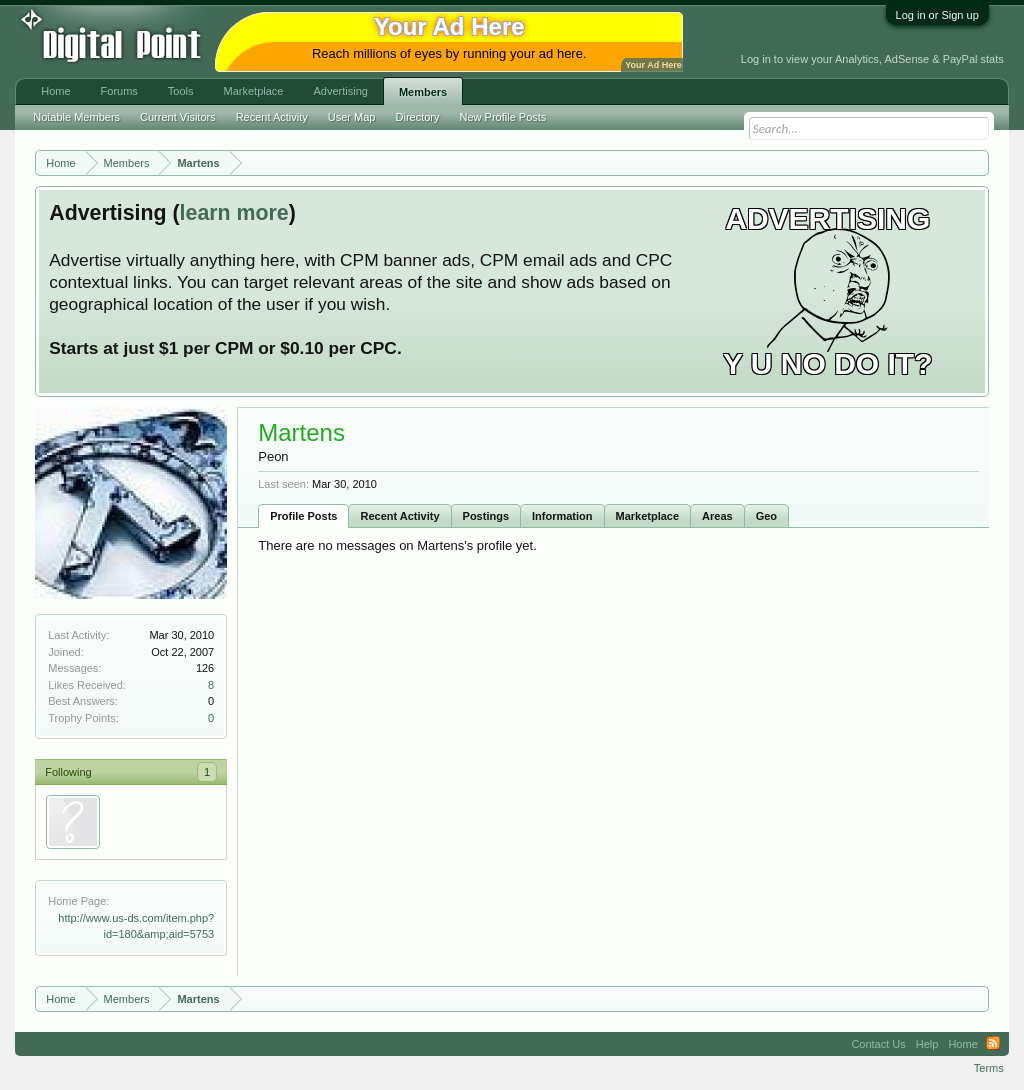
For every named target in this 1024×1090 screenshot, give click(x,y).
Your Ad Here (653, 65)
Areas (717, 516)
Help (927, 1044)
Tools (181, 91)
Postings (486, 516)
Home (55, 91)
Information (562, 516)
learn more (234, 213)
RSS (993, 1044)
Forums (119, 91)
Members (423, 92)
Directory (418, 117)
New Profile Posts (503, 117)
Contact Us (878, 1044)
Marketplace (648, 516)
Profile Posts (303, 516)
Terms (989, 1068)
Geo (766, 516)
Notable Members (76, 117)
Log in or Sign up (937, 15)
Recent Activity (399, 516)
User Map (352, 117)
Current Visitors (178, 117)
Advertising (340, 91)
